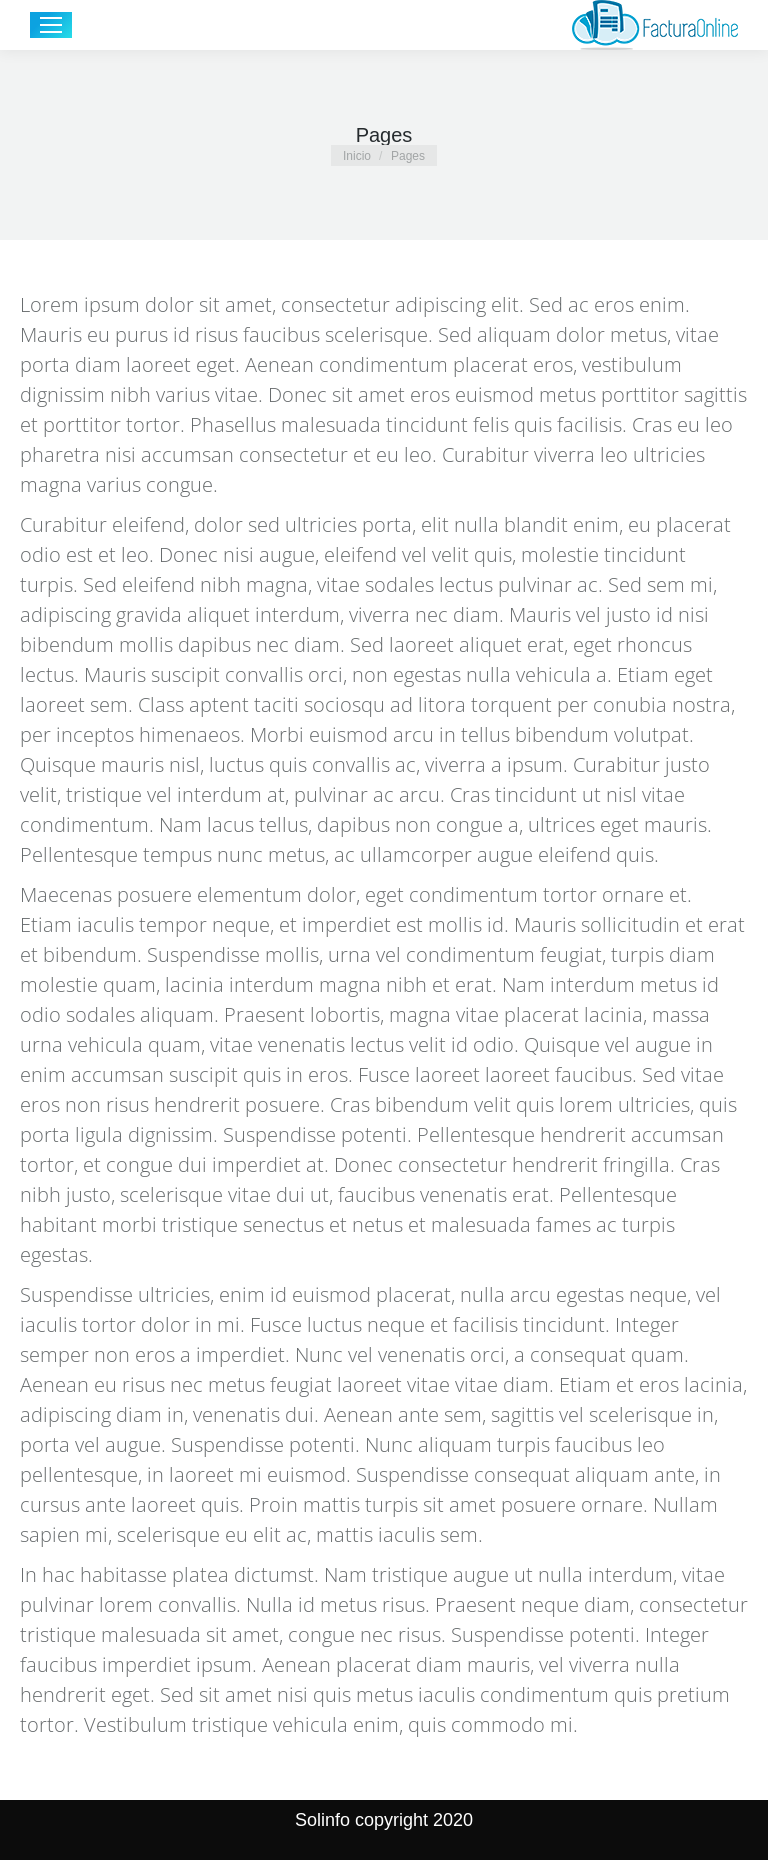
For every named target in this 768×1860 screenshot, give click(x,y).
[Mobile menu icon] (51, 25)
